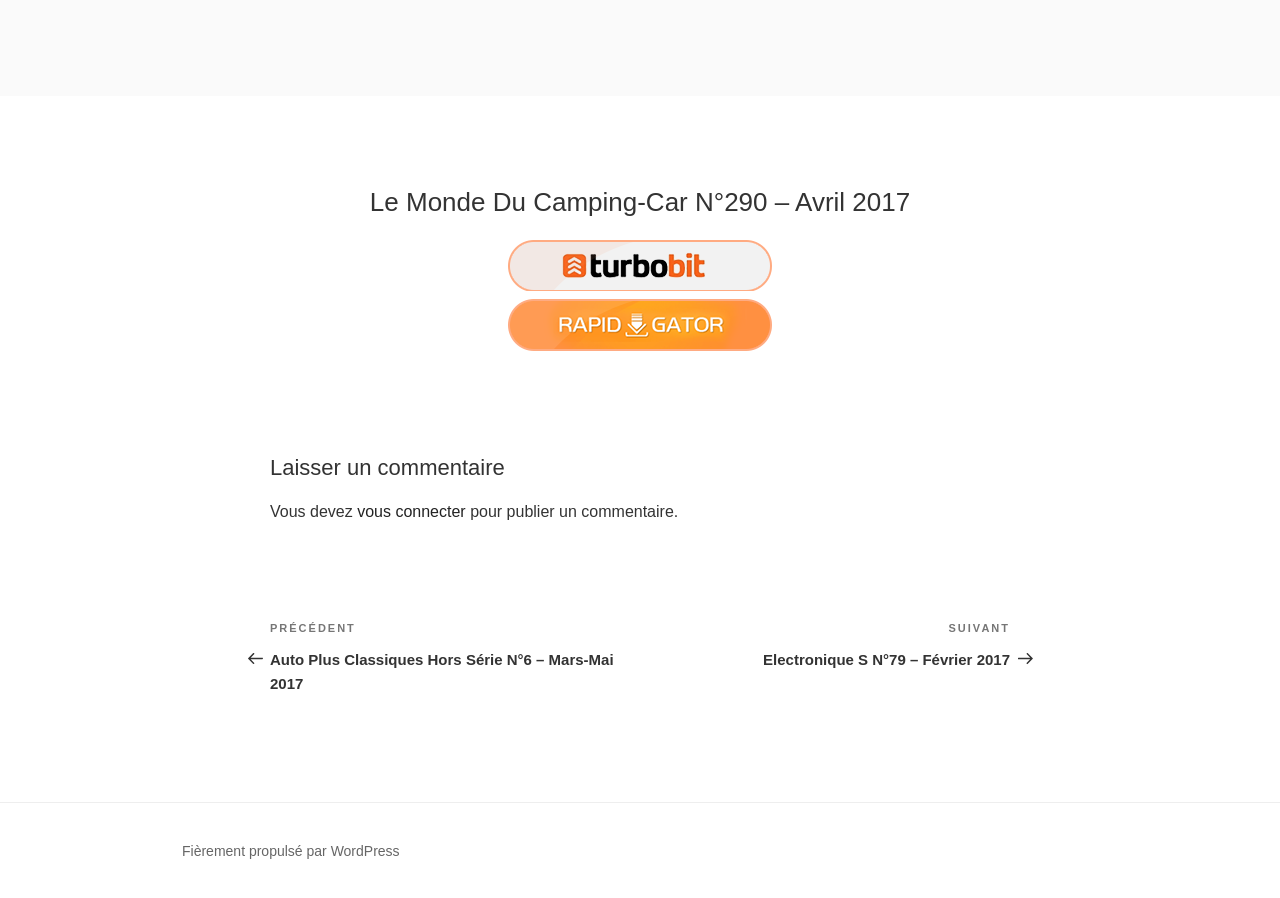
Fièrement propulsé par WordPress (291, 851)
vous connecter (411, 511)
